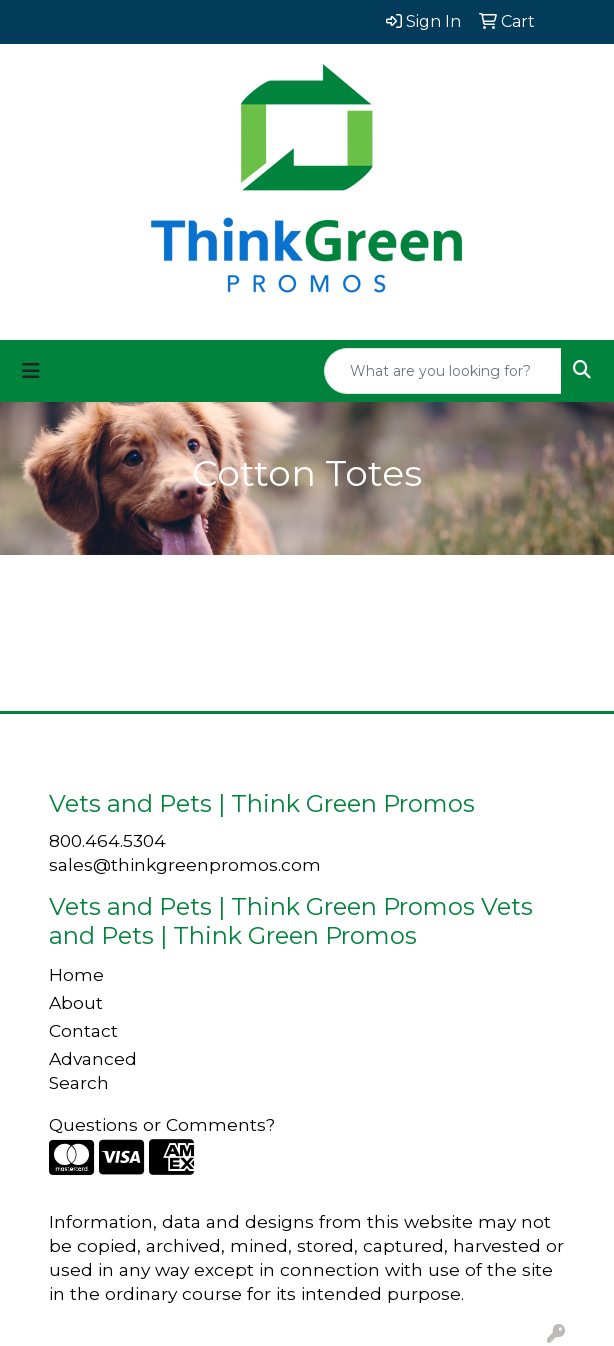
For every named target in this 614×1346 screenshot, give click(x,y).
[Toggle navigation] (31, 371)
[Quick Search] (443, 371)
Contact (83, 1030)
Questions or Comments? (162, 1124)
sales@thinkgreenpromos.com (185, 864)
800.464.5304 (107, 840)
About (76, 1002)
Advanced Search (93, 1070)
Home (76, 974)
